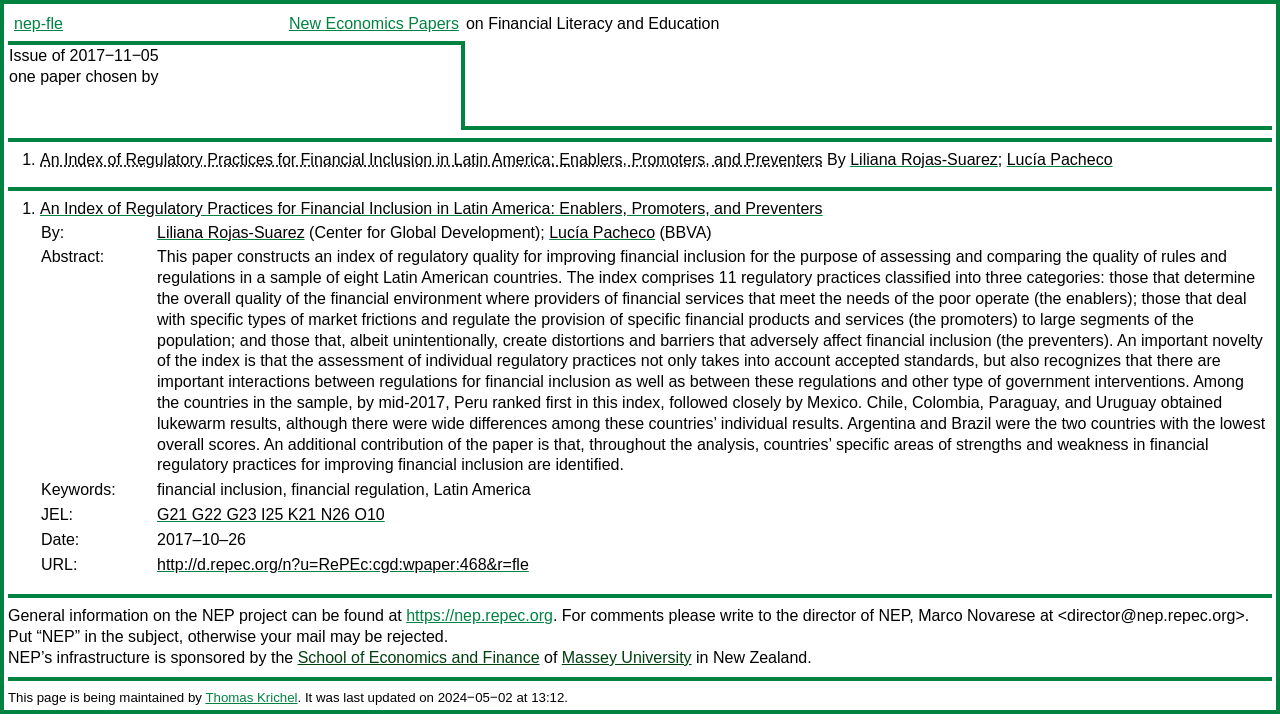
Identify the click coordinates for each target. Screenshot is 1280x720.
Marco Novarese (976, 615)
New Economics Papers (374, 23)
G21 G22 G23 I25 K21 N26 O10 (271, 514)
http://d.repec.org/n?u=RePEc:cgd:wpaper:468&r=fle (343, 564)
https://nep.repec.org (479, 615)
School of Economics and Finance (419, 657)
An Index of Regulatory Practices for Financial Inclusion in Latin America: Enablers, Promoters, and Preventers (431, 159)
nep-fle (38, 23)
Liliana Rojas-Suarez (924, 159)
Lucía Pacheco (1060, 159)
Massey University (627, 657)
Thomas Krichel (251, 697)
